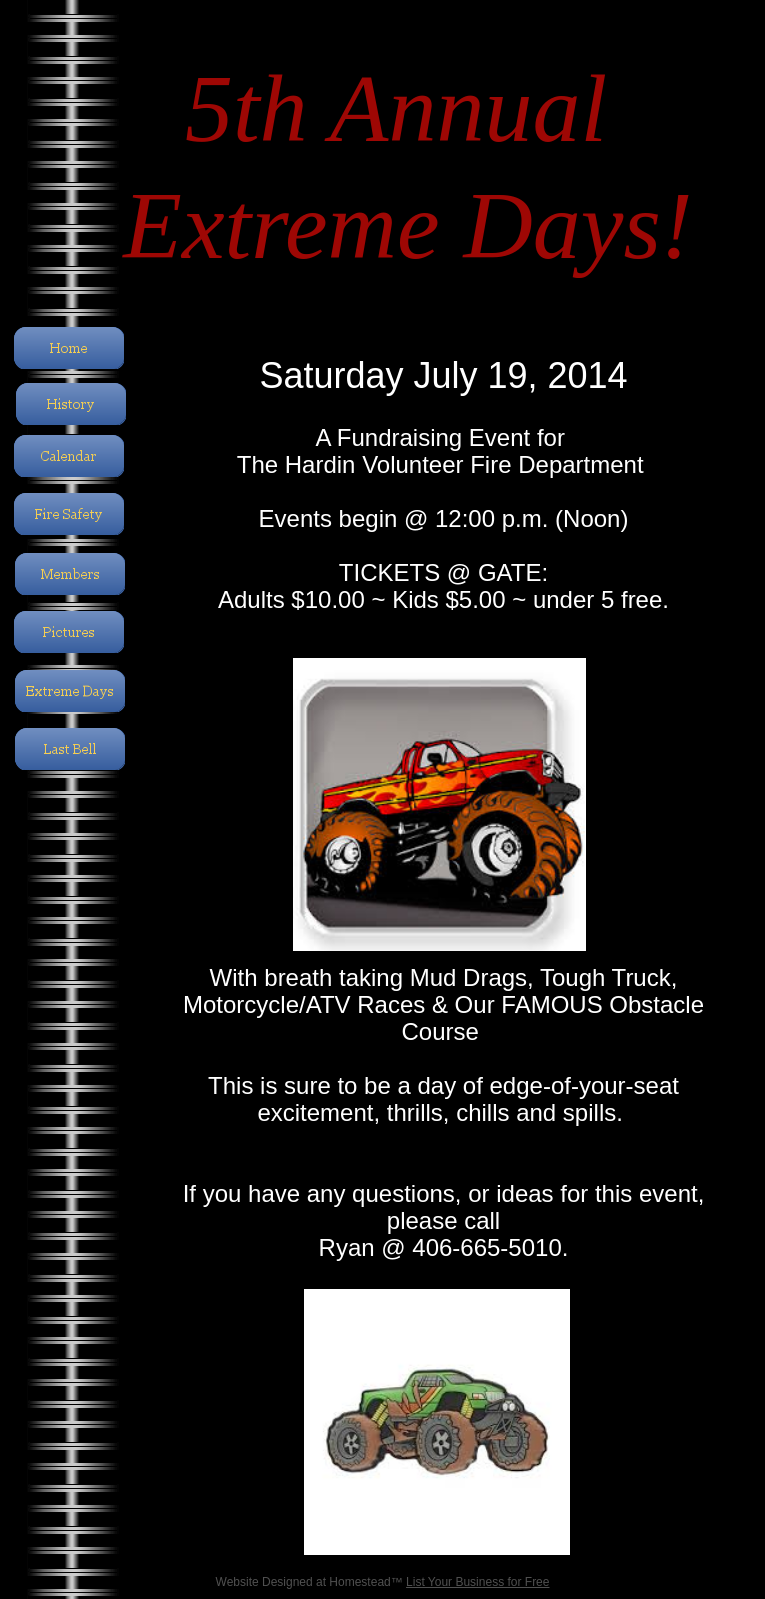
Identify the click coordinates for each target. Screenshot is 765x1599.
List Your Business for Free (477, 1582)
